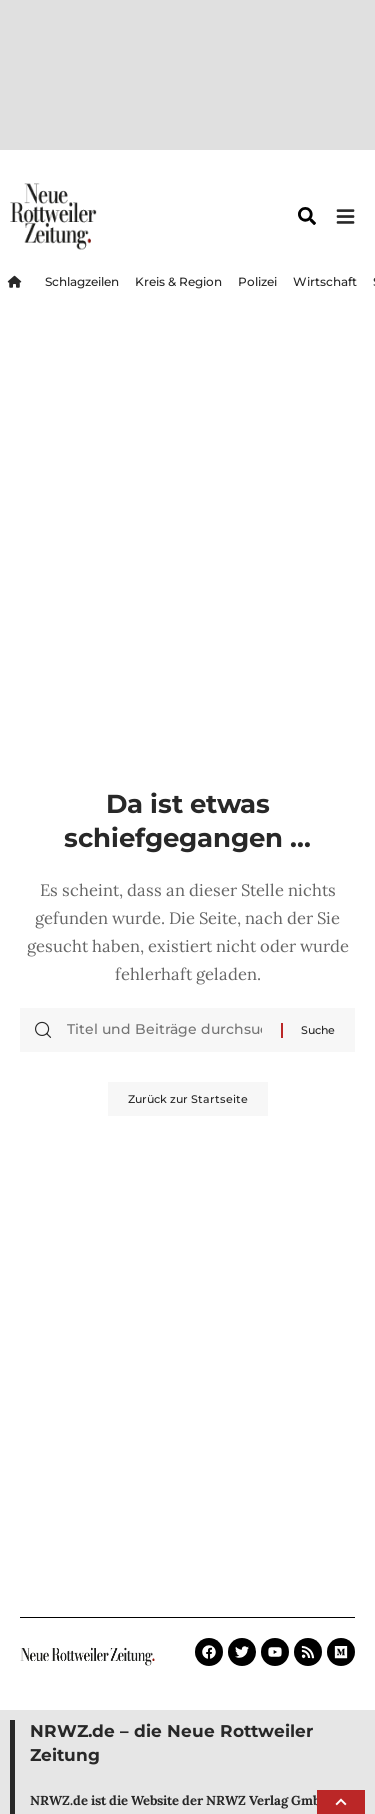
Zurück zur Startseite (188, 929)
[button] (341, 1802)
